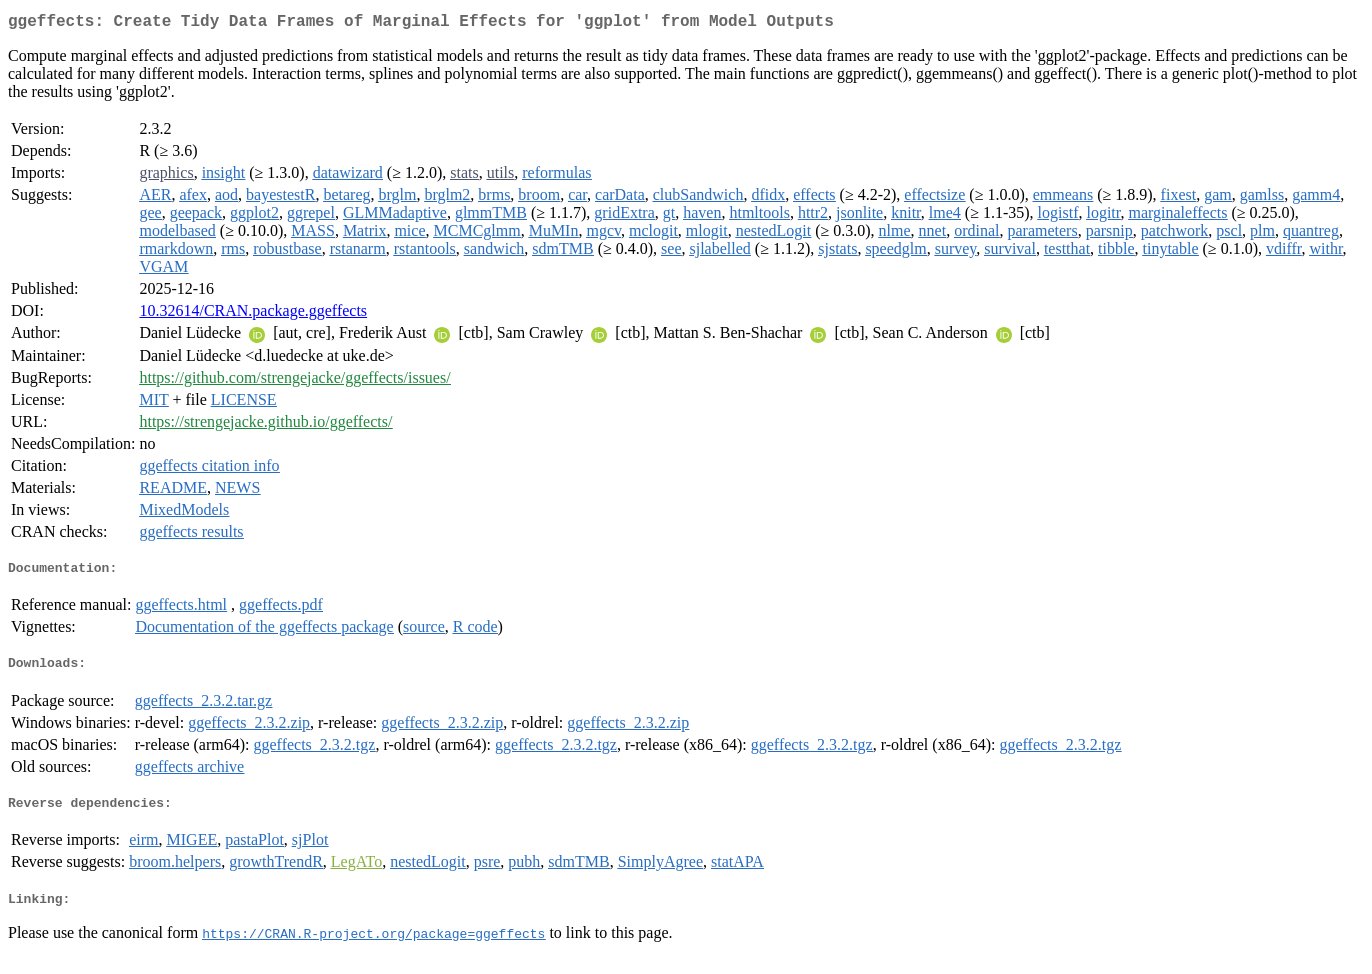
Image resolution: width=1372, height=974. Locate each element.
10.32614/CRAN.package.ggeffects (253, 314)
